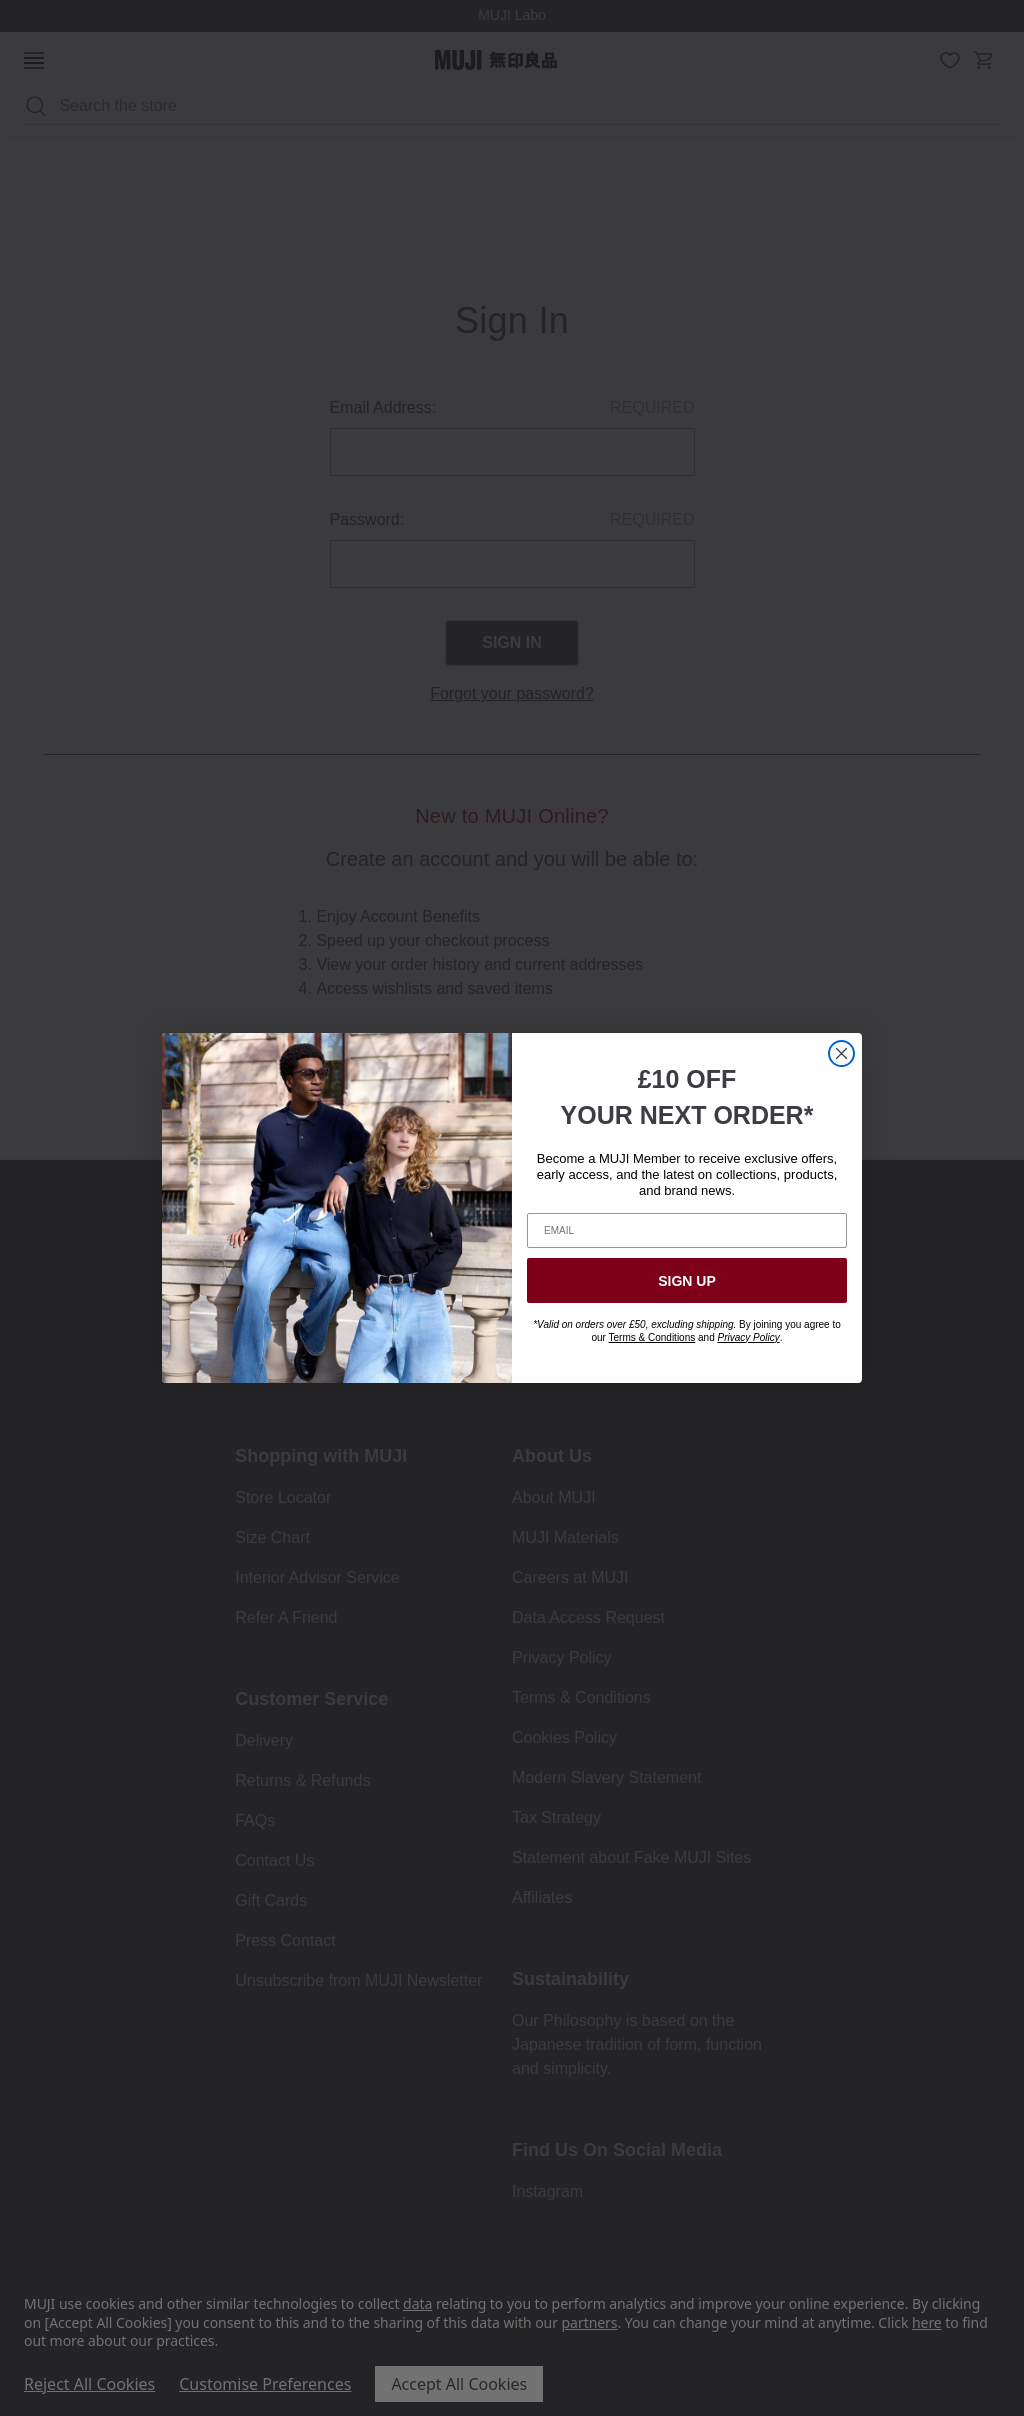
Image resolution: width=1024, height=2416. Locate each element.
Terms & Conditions (652, 1337)
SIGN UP (687, 1281)
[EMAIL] (687, 1230)
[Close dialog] (841, 1053)
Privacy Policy (748, 1337)
